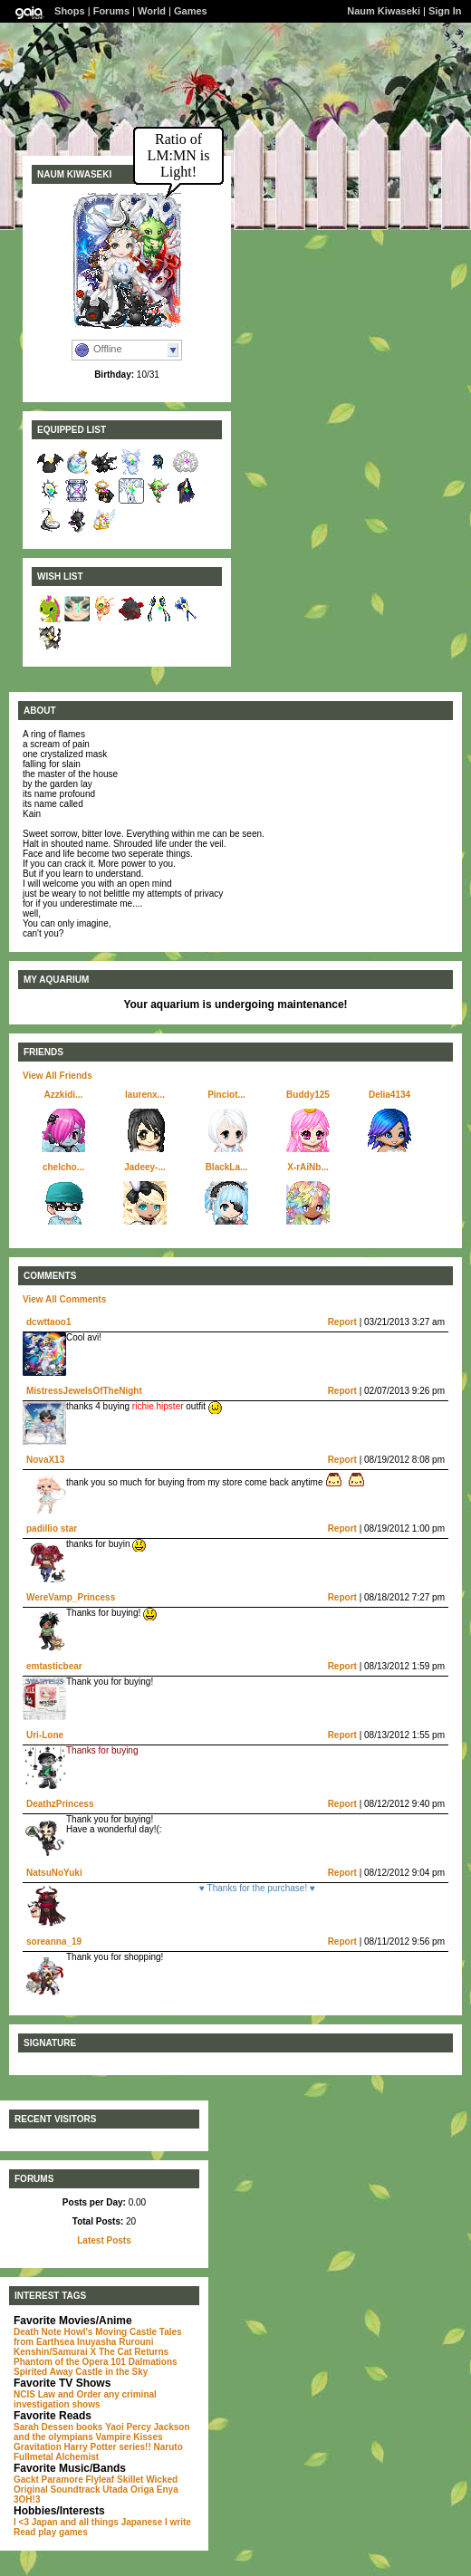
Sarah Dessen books (58, 2427)
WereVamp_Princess (70, 1597)
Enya (167, 2489)
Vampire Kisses (129, 2437)
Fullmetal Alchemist (56, 2457)
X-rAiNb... (308, 1167)
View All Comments (64, 1299)
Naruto (168, 2447)
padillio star (51, 1528)
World (152, 10)
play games (62, 2532)
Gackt (26, 2480)
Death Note (38, 2332)
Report (342, 1322)
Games (190, 10)
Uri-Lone (44, 1735)
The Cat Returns (133, 2352)
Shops (69, 10)
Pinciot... (226, 1095)
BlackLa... (227, 1167)
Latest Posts (103, 2240)
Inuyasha (96, 2342)
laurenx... (145, 1095)
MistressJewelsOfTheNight (84, 1391)
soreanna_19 (54, 1941)
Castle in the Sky (111, 2372)
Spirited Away (43, 2372)
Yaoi (114, 2427)
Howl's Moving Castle (110, 2332)
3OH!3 (27, 2499)
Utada (115, 2489)
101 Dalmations (144, 2362)
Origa (142, 2489)
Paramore (62, 2480)
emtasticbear (54, 1666)
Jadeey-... (145, 1167)
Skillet (130, 2480)
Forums (111, 10)
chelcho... (63, 1167)
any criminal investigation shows (85, 2399)
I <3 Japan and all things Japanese (88, 2522)
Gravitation (38, 2447)
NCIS (24, 2394)
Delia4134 (389, 1095)
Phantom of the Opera (61, 2362)
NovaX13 (45, 1460)
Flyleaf (100, 2480)
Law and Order (69, 2394)
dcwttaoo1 (48, 1322)
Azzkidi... (63, 1095)
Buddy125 (308, 1095)
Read (24, 2532)
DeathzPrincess (59, 1804)
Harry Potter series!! (107, 2447)
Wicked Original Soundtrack (96, 2484)
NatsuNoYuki (54, 1873)
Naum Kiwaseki (383, 10)
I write (178, 2522)
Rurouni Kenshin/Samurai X (84, 2347)
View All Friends (57, 1076)
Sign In (445, 10)
